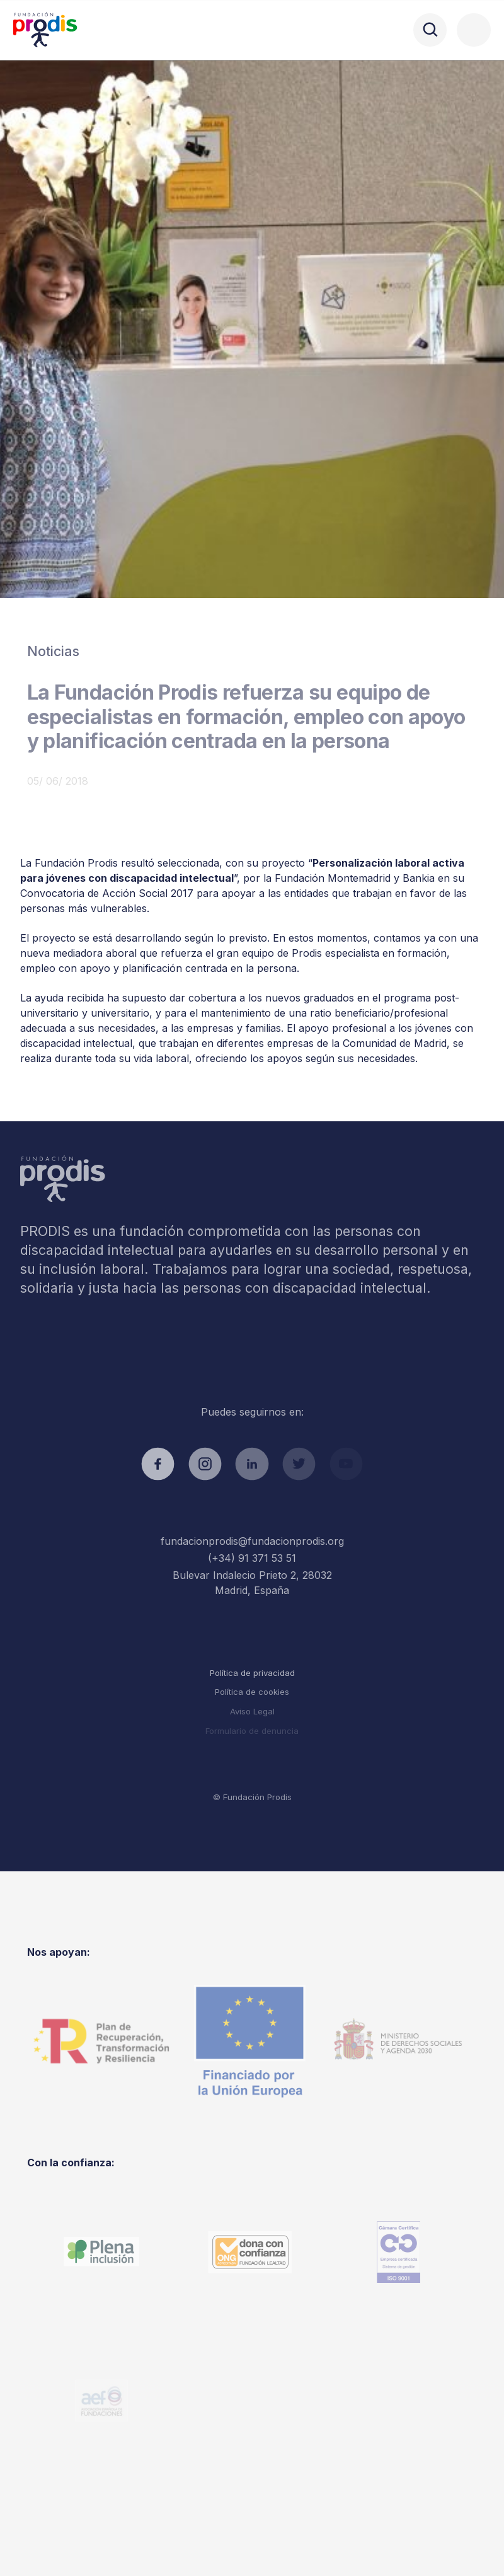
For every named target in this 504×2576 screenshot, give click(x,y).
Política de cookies (252, 1692)
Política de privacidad (252, 1673)
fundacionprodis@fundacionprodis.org (252, 1541)
